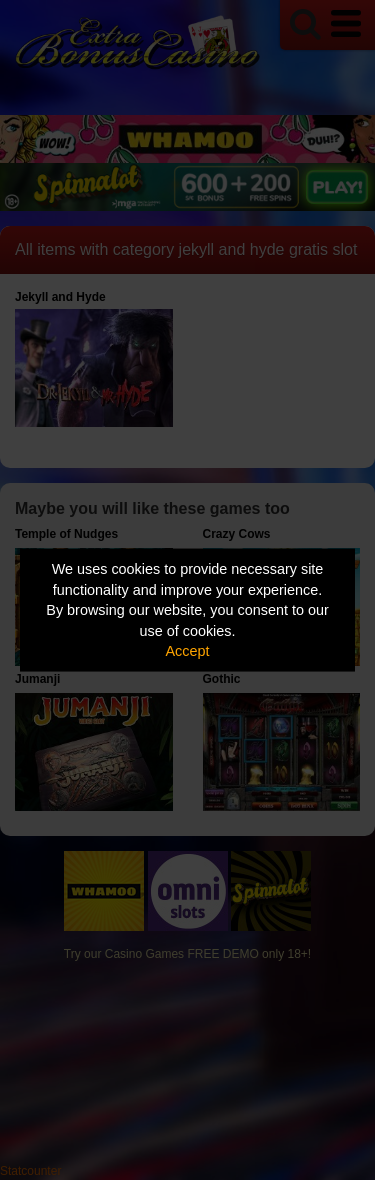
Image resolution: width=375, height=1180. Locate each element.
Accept (188, 651)
